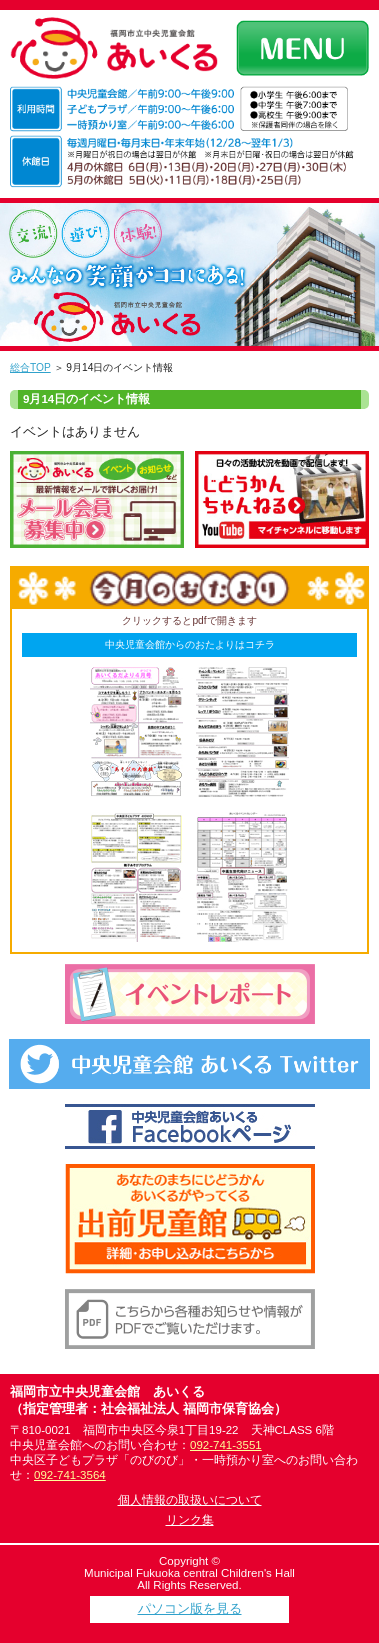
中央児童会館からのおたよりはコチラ (190, 644)
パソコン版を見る (190, 1608)
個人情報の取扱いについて (190, 1500)
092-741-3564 (70, 1475)
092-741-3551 (226, 1445)
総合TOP (30, 367)
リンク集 (190, 1520)
